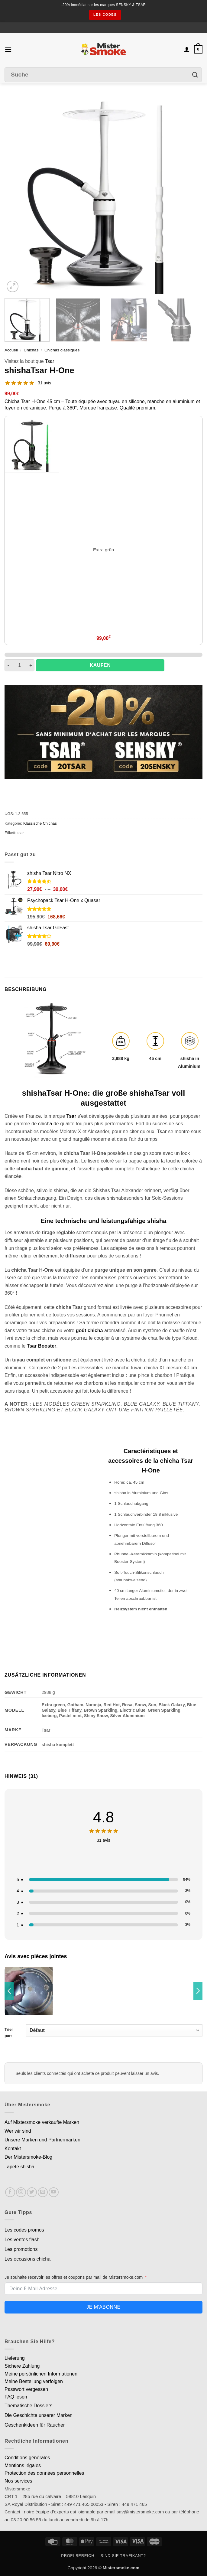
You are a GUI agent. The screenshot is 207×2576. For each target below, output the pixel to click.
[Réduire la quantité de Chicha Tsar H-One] (8, 665)
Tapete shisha (19, 2166)
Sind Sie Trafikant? (123, 2555)
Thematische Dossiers (28, 2405)
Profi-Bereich (77, 2555)
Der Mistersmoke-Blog (28, 2157)
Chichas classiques (61, 350)
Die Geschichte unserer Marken (39, 2415)
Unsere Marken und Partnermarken (42, 2139)
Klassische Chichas (40, 823)
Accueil (11, 350)
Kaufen (100, 665)
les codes (105, 14)
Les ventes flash (22, 2239)
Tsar (49, 361)
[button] (8, 49)
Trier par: (103, 2031)
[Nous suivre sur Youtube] (54, 2192)
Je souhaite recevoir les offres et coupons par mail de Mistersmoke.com (74, 2277)
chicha (45, 1123)
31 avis (44, 382)
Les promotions (21, 2249)
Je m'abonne (103, 2307)
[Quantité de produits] (19, 665)
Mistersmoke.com (121, 2567)
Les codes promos (24, 2229)
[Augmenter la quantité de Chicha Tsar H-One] (30, 665)
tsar (21, 832)
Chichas (31, 350)
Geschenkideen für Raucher (35, 2425)
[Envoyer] (195, 75)
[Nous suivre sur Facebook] (10, 2192)
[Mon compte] (187, 49)
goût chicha (89, 1330)
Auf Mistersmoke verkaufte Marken (42, 2122)
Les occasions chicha (27, 2258)
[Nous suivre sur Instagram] (21, 2192)
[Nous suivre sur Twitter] (32, 2192)
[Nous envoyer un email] (43, 2192)
